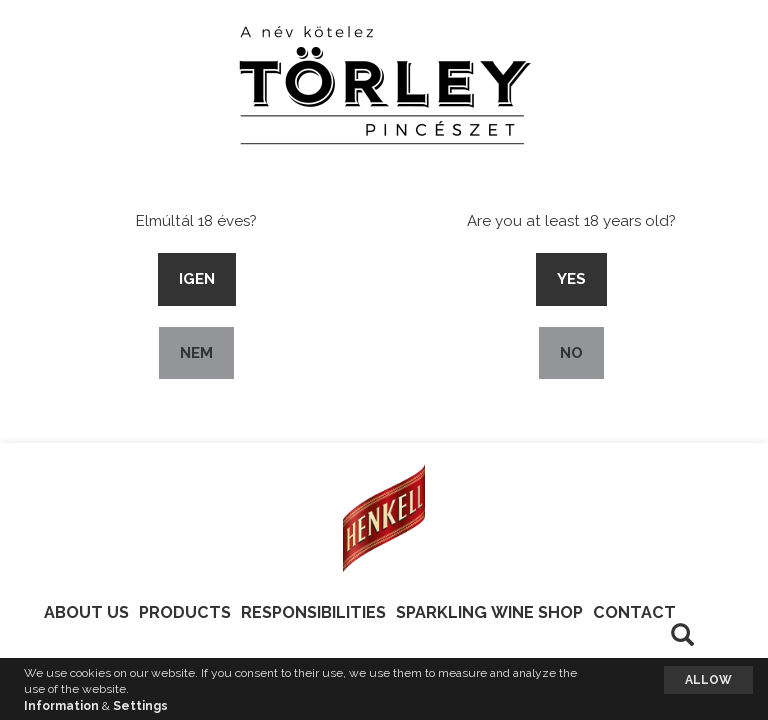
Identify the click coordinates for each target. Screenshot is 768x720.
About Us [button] (86, 612)
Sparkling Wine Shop (489, 612)
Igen (197, 279)
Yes (571, 279)
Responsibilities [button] (313, 612)
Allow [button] (708, 680)
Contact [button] (634, 612)
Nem (196, 353)
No (571, 353)
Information (61, 706)
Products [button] (185, 612)
